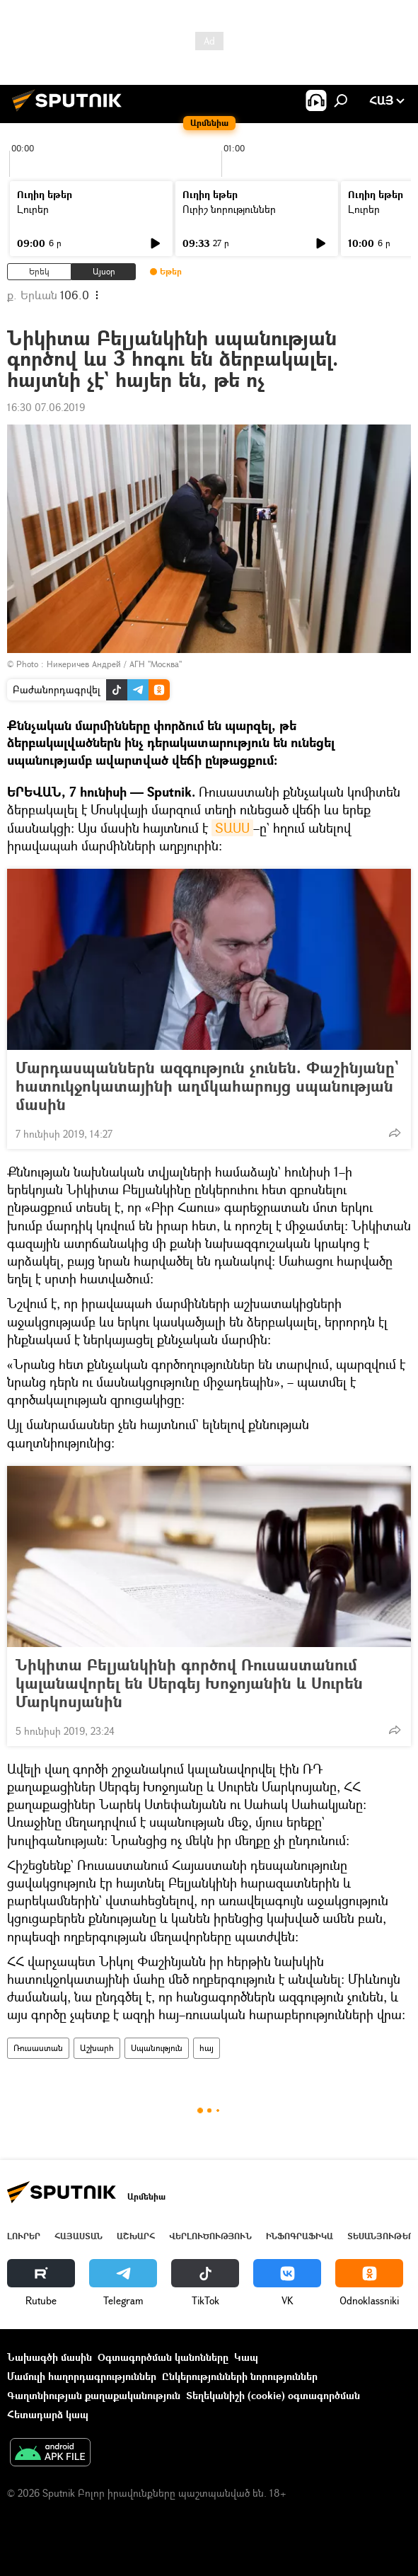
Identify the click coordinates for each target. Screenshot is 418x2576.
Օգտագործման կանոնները (163, 2357)
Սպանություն (156, 2048)
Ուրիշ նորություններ (229, 209)
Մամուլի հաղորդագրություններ (81, 2376)
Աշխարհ (97, 2048)
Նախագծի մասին (49, 2357)
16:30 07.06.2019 (46, 407)
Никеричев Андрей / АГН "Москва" (114, 664)
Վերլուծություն (210, 2236)
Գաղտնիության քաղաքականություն (93, 2395)
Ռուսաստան (38, 2048)
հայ (206, 2048)
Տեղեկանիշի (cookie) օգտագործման (273, 2395)
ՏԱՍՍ (232, 827)
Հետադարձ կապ (47, 2414)
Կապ (246, 2357)
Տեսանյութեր (380, 2236)
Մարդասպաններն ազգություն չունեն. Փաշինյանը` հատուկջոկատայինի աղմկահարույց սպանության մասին (207, 1086)
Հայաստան (78, 2236)
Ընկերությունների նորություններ (240, 2376)
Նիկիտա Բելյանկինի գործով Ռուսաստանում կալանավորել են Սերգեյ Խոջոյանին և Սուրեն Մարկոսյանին (189, 1683)
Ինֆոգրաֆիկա (299, 2236)
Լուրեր (33, 209)
